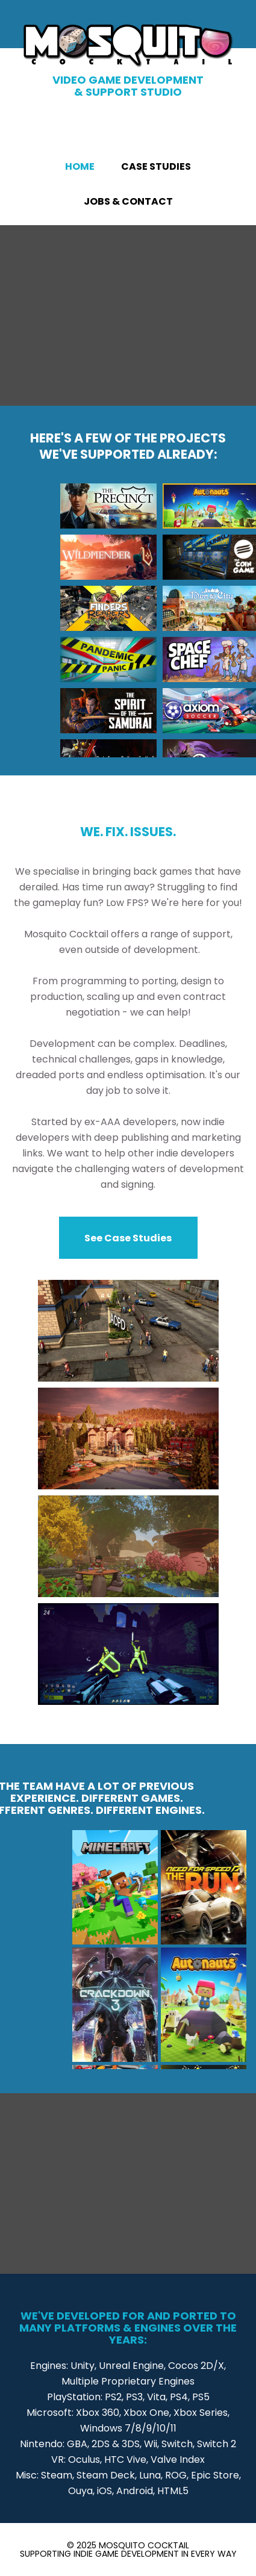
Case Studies (156, 166)
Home (80, 166)
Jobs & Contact (128, 201)
